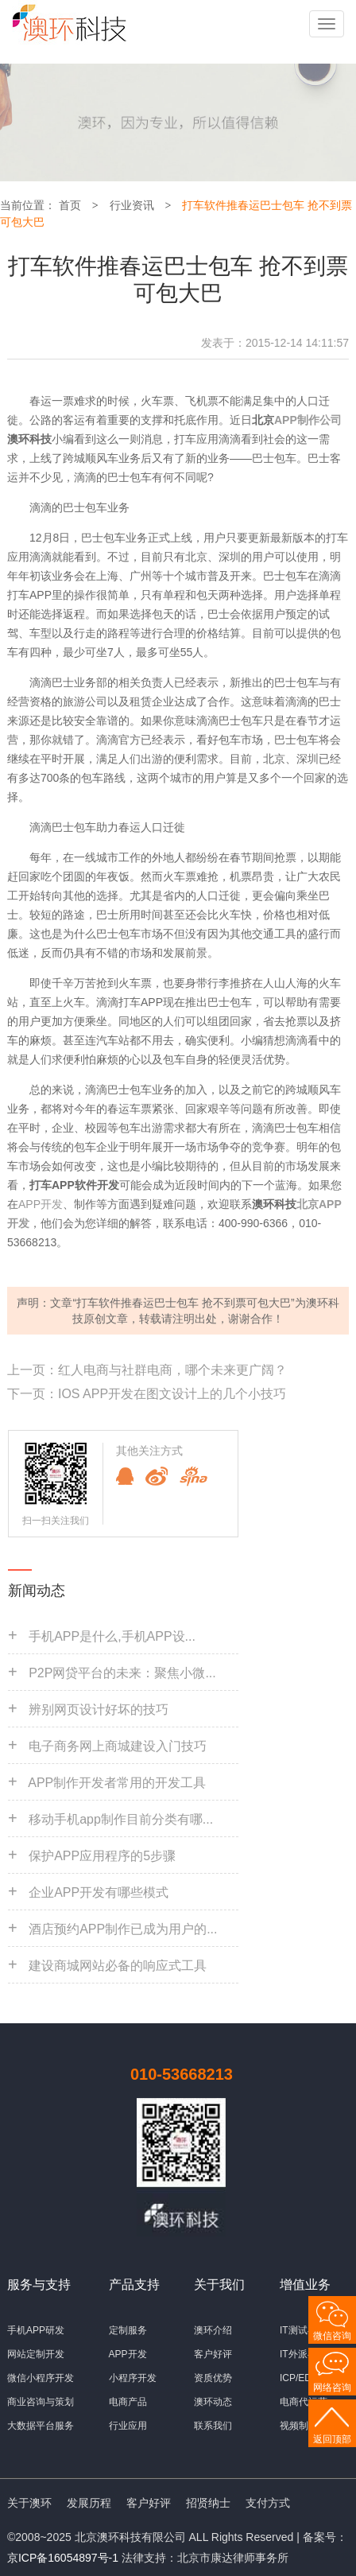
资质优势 (213, 2378)
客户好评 (213, 2354)
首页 (70, 205)
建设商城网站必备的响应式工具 (118, 1965)
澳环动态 (213, 2401)
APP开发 (40, 1204)
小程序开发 (133, 2378)
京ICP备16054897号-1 (62, 2557)
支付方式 (268, 2502)
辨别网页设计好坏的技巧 (98, 1709)
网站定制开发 (35, 2354)
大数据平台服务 (40, 2425)
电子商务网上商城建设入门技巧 (118, 1746)
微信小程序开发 (40, 2378)
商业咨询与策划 (40, 2401)
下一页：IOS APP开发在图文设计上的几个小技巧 (146, 1394)
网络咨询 (332, 2387)
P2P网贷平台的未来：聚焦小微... (122, 1673)
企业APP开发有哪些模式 (98, 1892)
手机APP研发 (35, 2330)
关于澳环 (29, 2502)
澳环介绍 (213, 2330)
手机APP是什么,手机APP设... (112, 1636)
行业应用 (128, 2425)
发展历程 (89, 2502)
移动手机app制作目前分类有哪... (121, 1819)
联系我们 (213, 2425)
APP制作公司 (308, 420)
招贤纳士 (208, 2502)
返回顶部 (332, 2439)
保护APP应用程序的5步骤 (102, 1856)
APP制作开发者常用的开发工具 (117, 1782)
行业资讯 (132, 205)
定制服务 (128, 2330)
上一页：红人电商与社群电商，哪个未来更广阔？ (147, 1370)
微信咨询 (332, 2335)
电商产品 (128, 2401)
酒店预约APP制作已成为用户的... (123, 1929)
